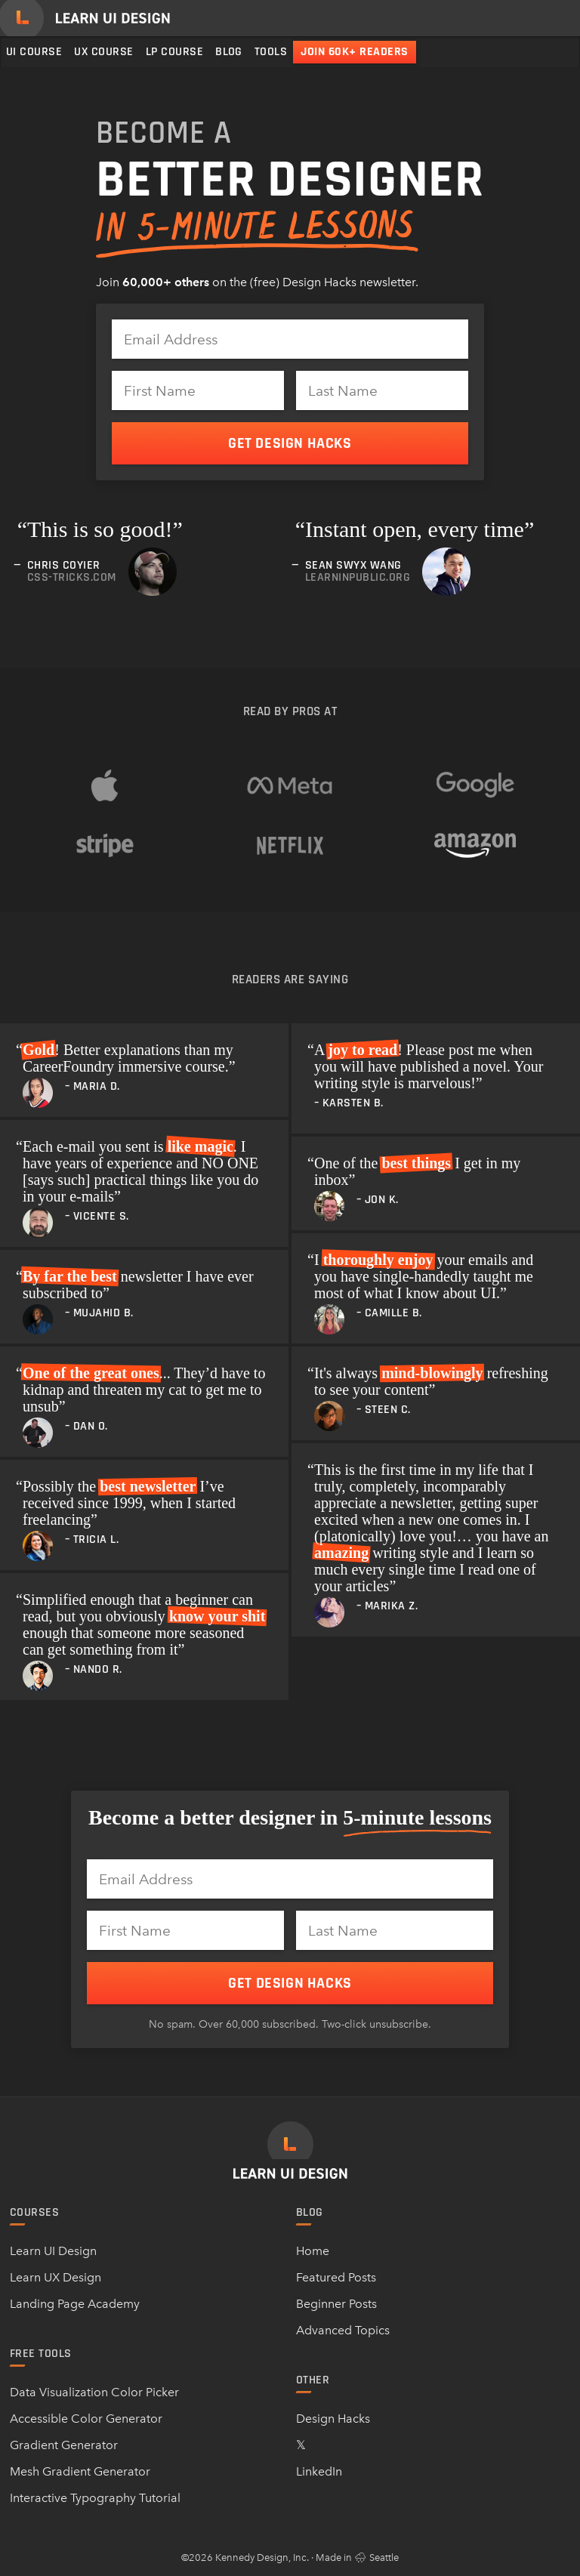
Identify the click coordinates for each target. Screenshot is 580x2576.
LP (174, 52)
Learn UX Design (55, 2277)
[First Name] (198, 390)
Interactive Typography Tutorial (95, 2498)
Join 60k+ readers (354, 52)
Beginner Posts (336, 2304)
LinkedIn (319, 2471)
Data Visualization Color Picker (94, 2392)
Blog (228, 52)
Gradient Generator (64, 2445)
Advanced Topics (343, 2330)
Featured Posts (336, 2277)
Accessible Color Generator (86, 2418)
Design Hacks (333, 2418)
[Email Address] (290, 339)
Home (312, 2251)
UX (103, 52)
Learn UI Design (53, 2251)
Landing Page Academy (75, 2304)
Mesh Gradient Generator (80, 2471)
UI (34, 52)
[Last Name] (382, 390)
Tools (271, 52)
